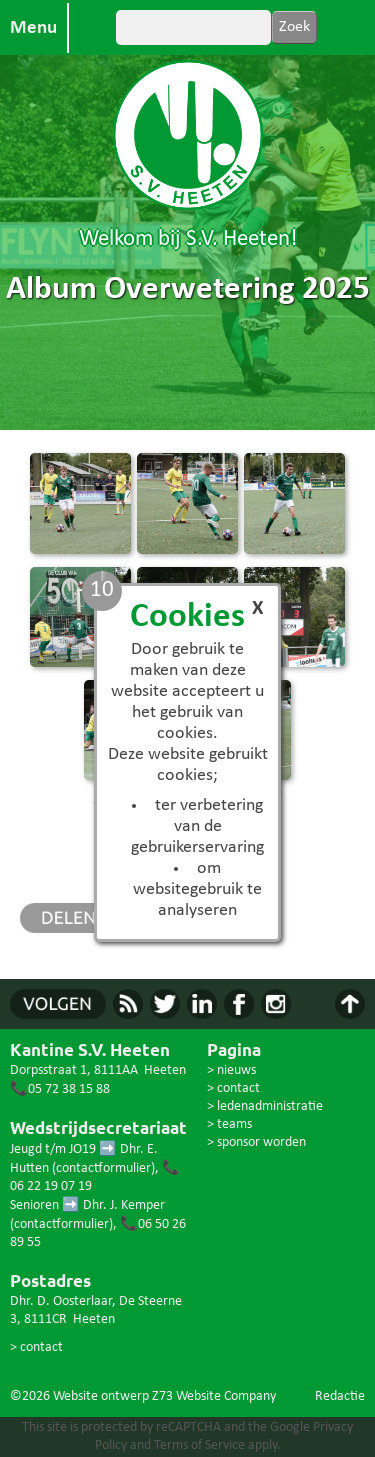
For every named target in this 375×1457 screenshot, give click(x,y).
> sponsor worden (256, 1142)
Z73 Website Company (214, 1396)
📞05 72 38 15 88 (60, 1089)
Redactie (340, 1396)
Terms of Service (199, 1445)
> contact (36, 1347)
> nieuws (231, 1070)
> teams (229, 1124)
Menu (33, 28)
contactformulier (103, 1168)
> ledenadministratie (265, 1106)
